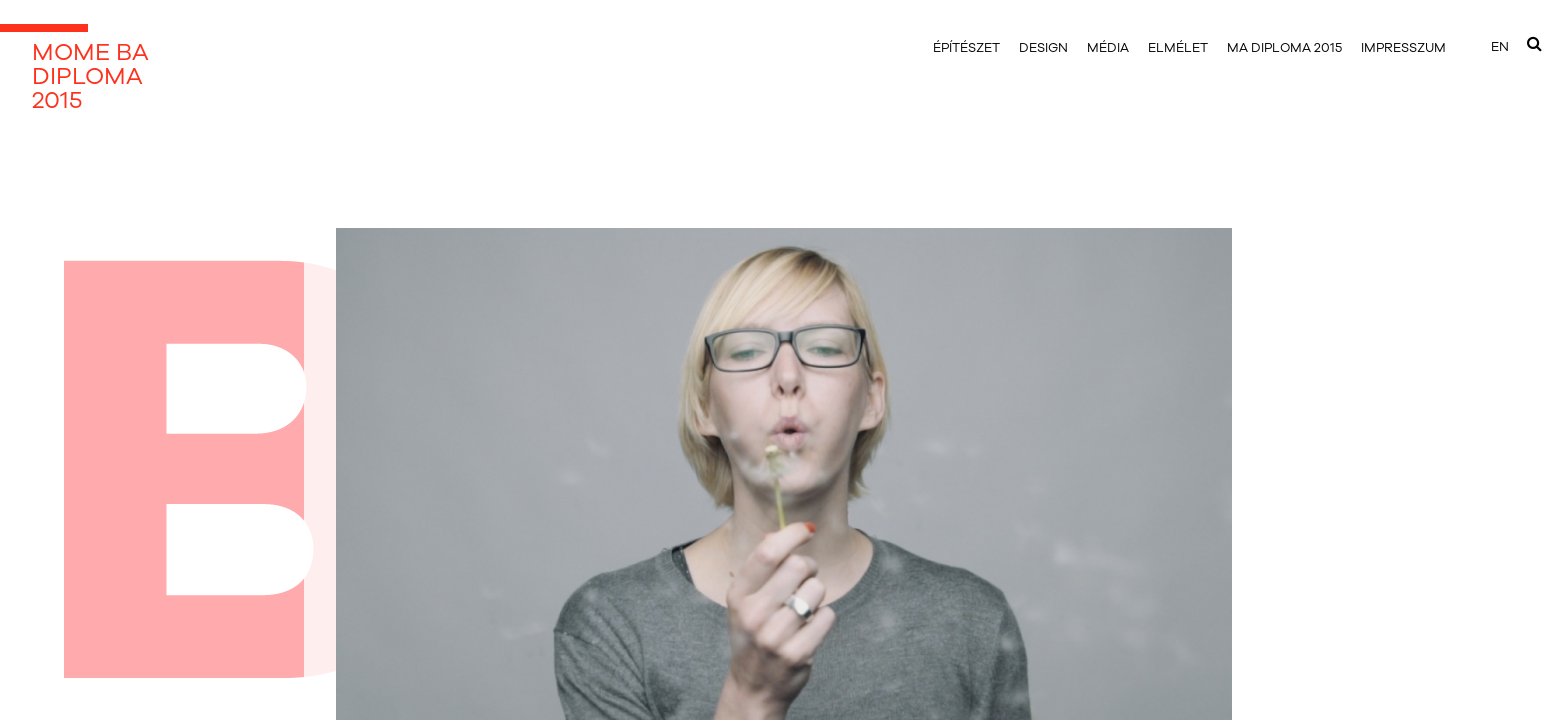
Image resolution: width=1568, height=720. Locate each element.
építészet (966, 48)
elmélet (1178, 48)
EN (1500, 47)
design (1043, 48)
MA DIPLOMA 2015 (1284, 48)
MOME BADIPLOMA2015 (90, 76)
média (1108, 48)
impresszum (1403, 48)
